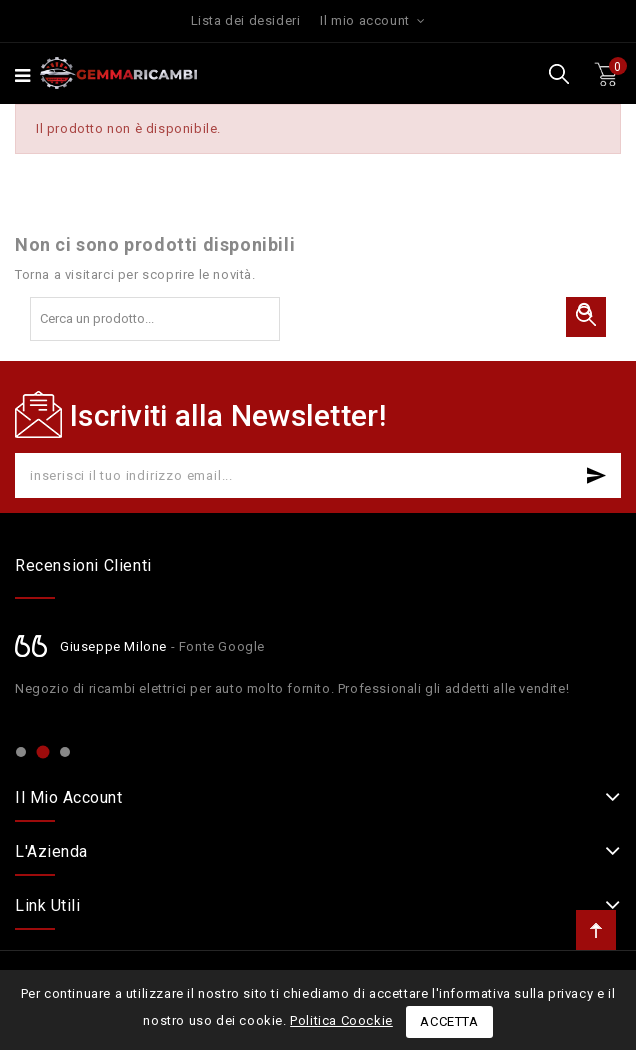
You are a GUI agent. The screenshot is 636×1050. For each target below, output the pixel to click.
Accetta (449, 1021)
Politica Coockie (341, 1020)
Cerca (586, 317)
